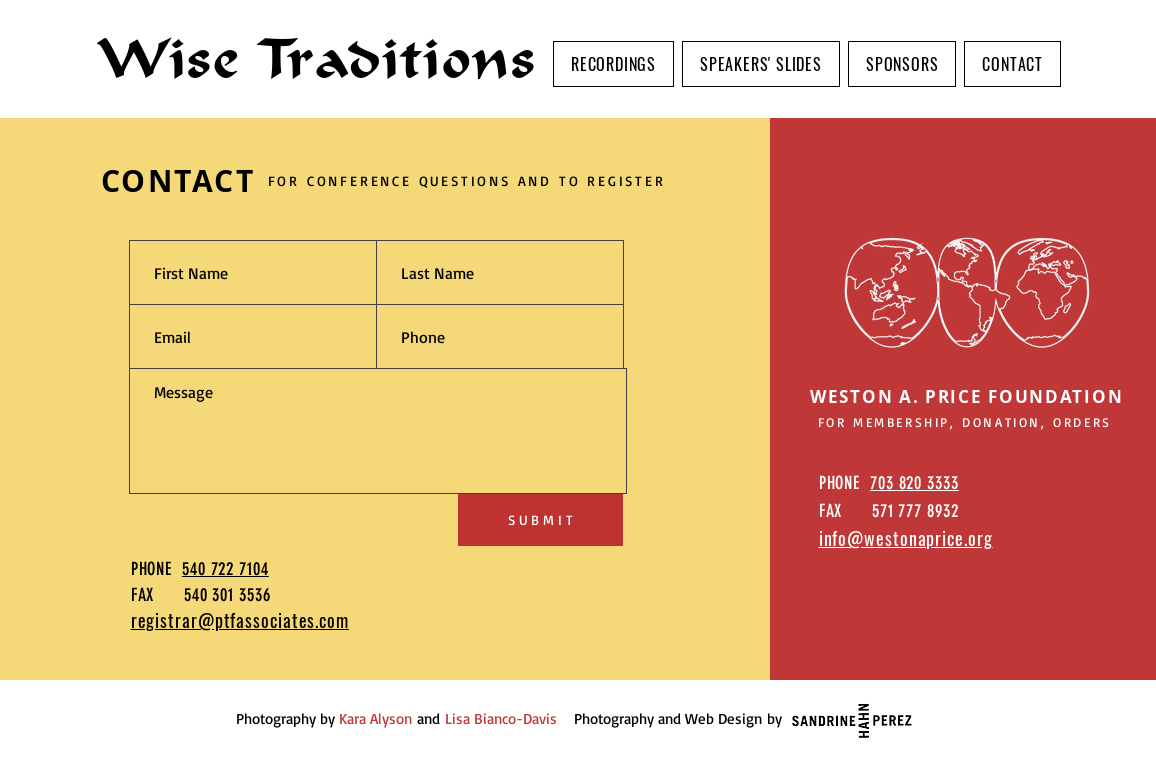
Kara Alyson (375, 718)
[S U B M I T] (540, 520)
